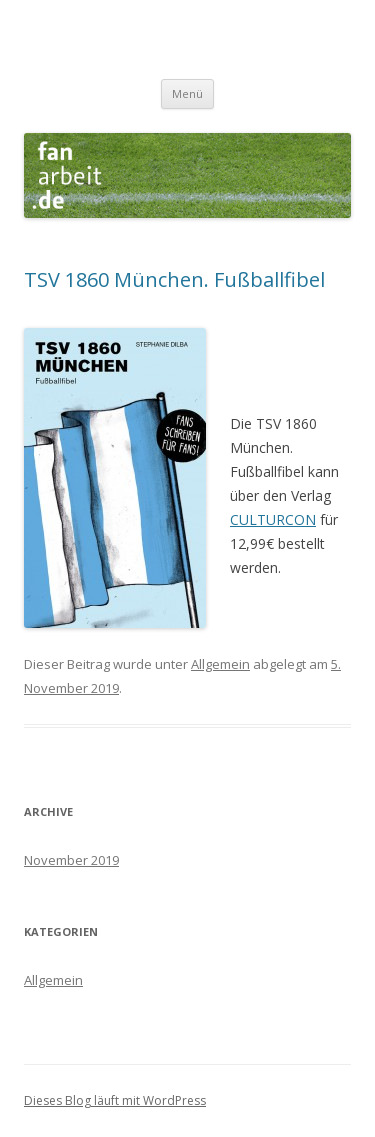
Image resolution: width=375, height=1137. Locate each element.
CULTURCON (273, 519)
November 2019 (71, 860)
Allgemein (220, 664)
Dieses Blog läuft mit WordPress (115, 1100)
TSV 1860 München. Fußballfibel (174, 279)
